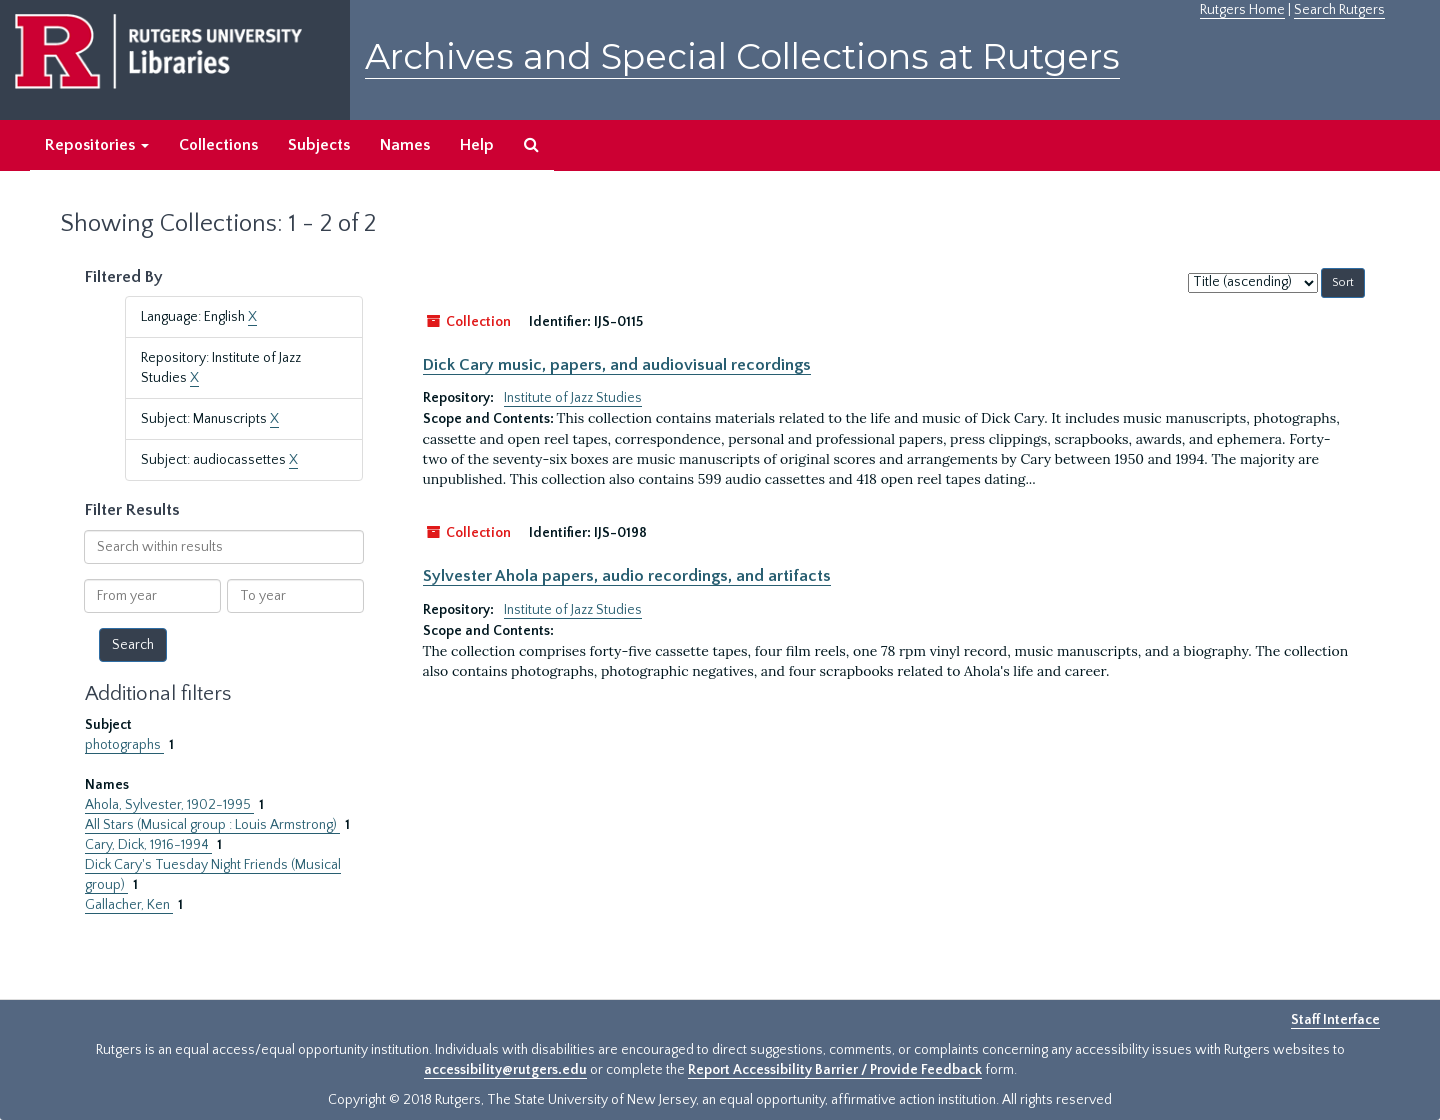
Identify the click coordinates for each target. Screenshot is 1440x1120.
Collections (218, 145)
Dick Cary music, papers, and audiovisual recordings (617, 365)
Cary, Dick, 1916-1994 (148, 845)
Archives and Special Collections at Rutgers (742, 56)
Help (477, 145)
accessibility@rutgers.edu (505, 1070)
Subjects (319, 145)
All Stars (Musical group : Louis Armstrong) (212, 825)
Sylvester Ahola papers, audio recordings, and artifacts (627, 576)
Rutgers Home (1242, 10)
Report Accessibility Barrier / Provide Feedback (835, 1070)
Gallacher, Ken (129, 905)
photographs (124, 745)
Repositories (97, 145)
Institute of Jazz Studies (573, 398)
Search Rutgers (1339, 10)
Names (405, 145)
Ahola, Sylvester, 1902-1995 (169, 805)
